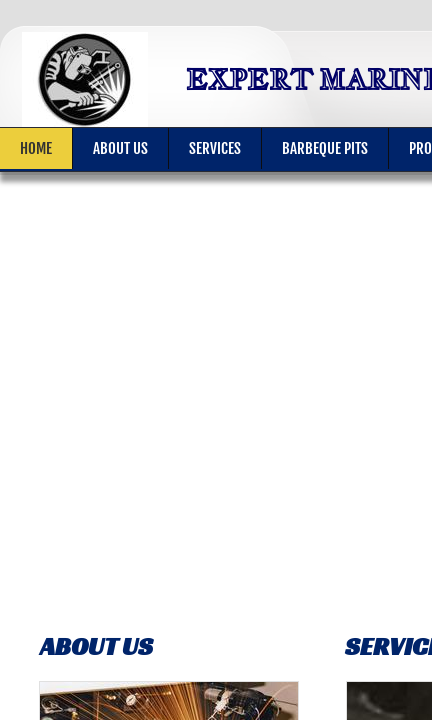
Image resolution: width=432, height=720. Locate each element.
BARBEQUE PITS (325, 148)
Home (36, 148)
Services (215, 148)
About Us (120, 148)
